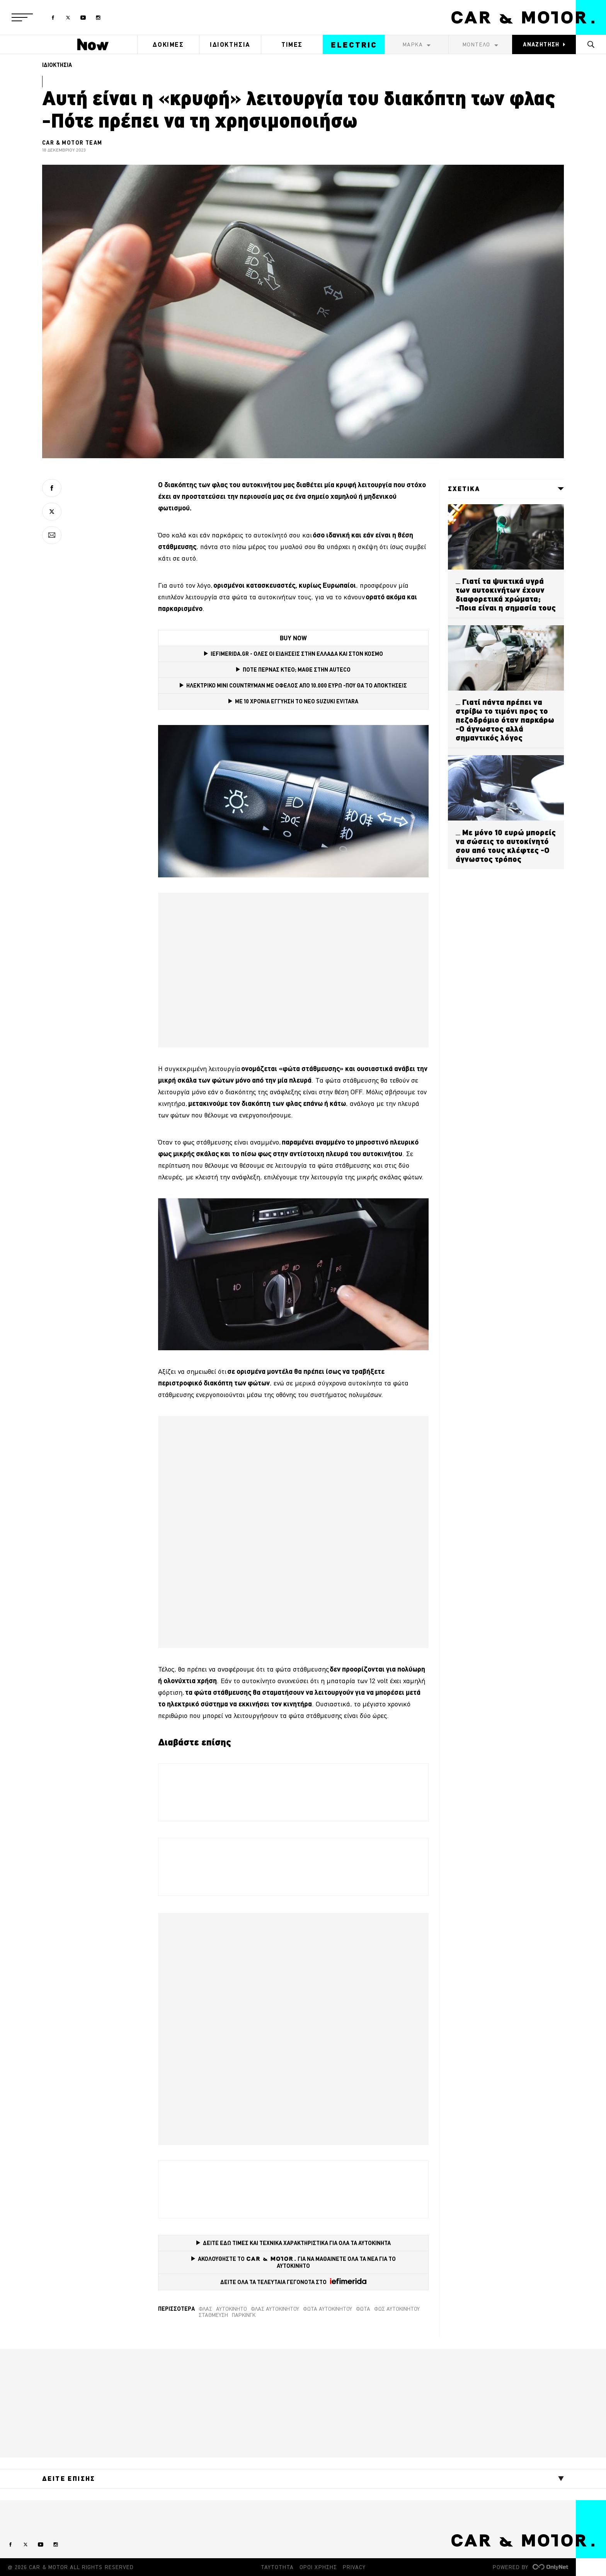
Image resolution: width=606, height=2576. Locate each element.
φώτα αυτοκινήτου (327, 2309)
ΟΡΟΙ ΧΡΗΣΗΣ (318, 2567)
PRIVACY (354, 2567)
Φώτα (363, 2309)
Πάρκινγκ (243, 2315)
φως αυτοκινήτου (397, 2309)
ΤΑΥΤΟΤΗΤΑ (277, 2567)
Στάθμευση (213, 2315)
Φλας (205, 2309)
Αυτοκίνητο (231, 2309)
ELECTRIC (354, 44)
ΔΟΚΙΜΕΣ (168, 44)
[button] (22, 17)
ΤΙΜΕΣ (292, 44)
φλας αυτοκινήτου (275, 2309)
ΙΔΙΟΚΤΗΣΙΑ (230, 44)
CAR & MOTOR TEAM (72, 143)
